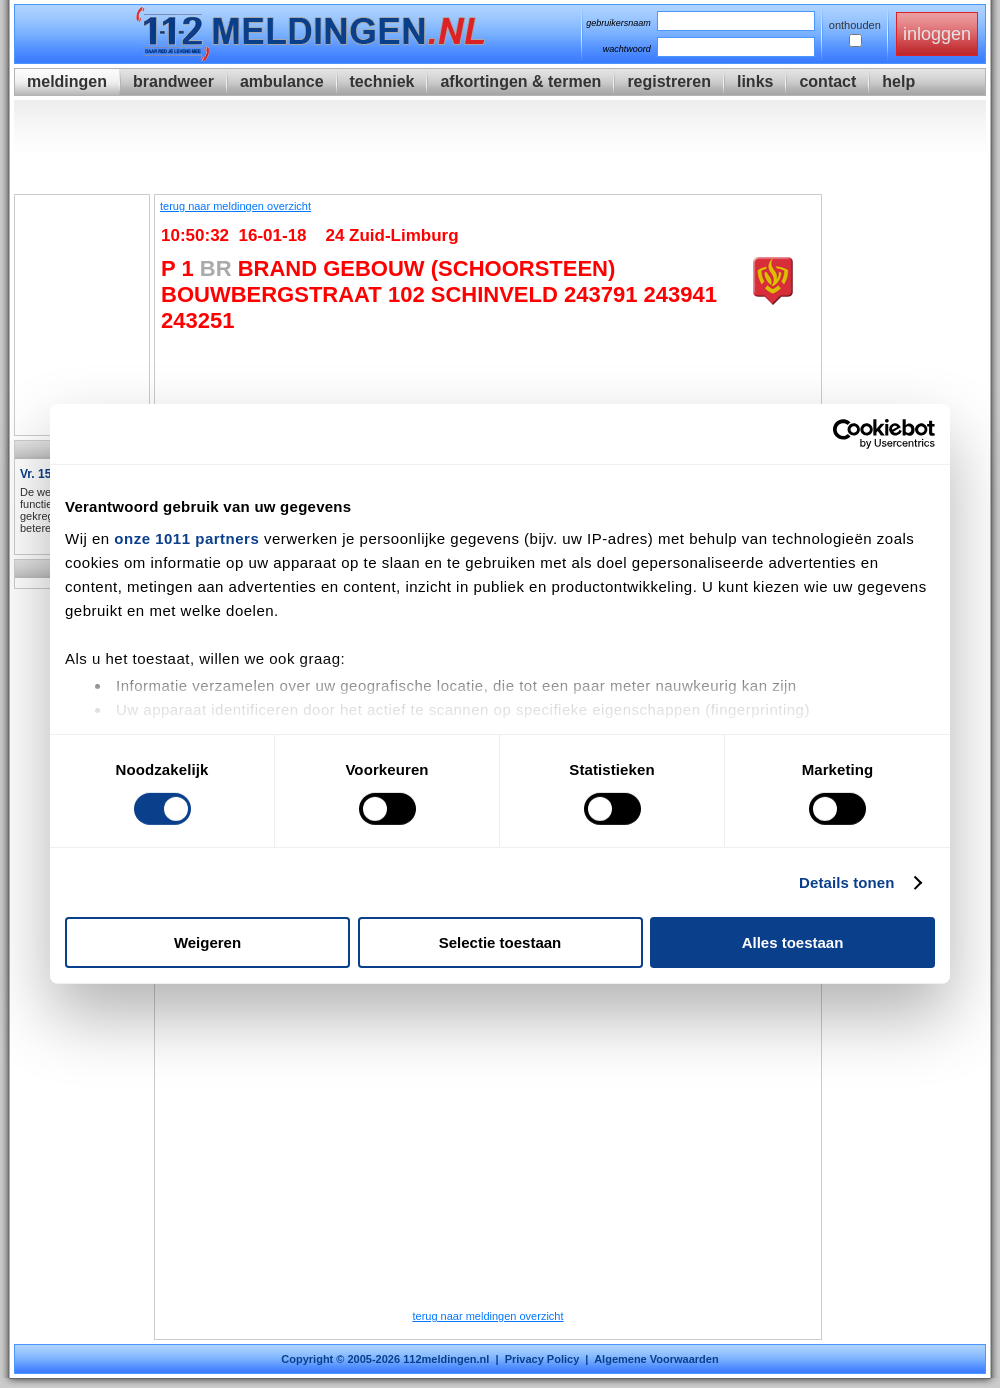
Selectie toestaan (500, 942)
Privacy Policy (542, 1359)
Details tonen (846, 882)
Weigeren (207, 942)
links (755, 81)
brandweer (173, 81)
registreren (669, 81)
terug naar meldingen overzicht (235, 206)
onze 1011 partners (186, 537)
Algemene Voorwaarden (656, 1359)
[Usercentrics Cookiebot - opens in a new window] (847, 434)
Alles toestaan (793, 942)
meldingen (67, 81)
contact (827, 81)
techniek (382, 81)
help (898, 81)
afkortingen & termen (520, 81)
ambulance (282, 81)
